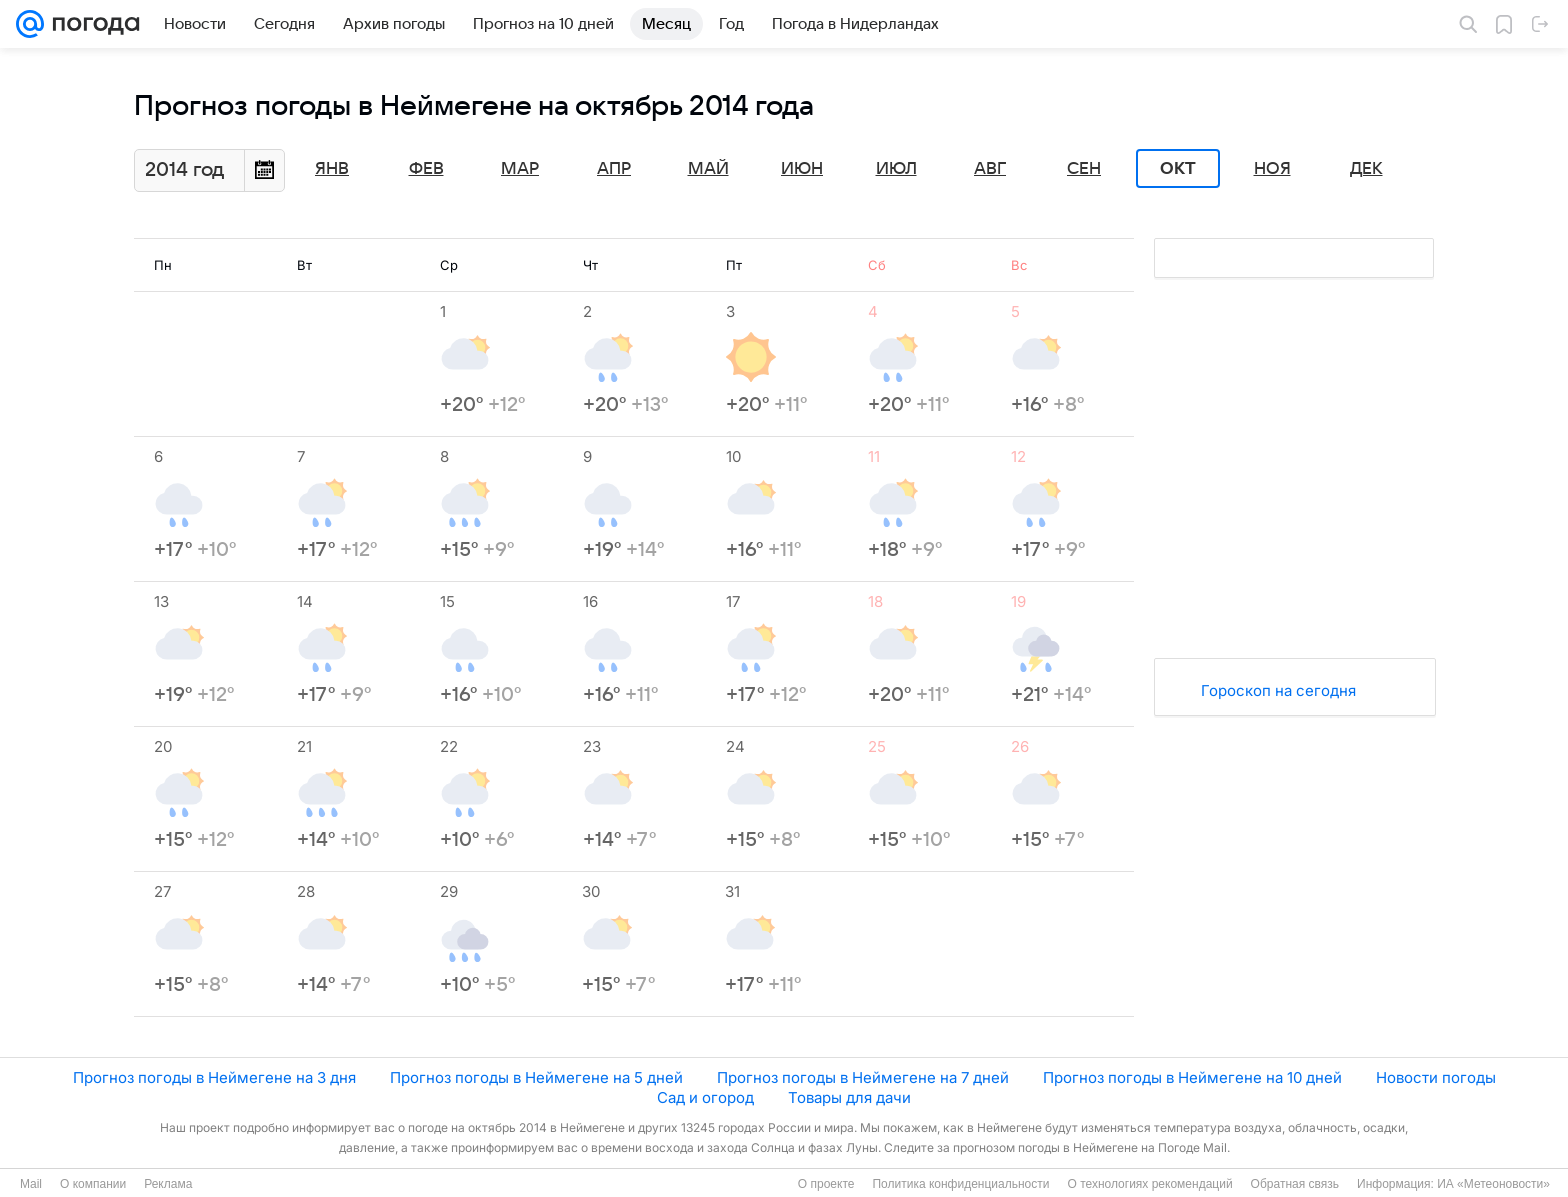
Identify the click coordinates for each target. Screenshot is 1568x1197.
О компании (93, 1184)
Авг (990, 169)
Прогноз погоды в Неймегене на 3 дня (214, 1077)
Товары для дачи (849, 1097)
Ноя (1272, 169)
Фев (426, 169)
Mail (31, 1184)
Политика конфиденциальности (960, 1184)
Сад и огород (705, 1097)
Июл (896, 169)
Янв (332, 169)
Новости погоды (1436, 1077)
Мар (520, 169)
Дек (1366, 169)
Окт (1178, 169)
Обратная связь (1295, 1184)
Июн (802, 169)
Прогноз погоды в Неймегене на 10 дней (1192, 1077)
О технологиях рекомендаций (1149, 1184)
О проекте (826, 1184)
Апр (614, 169)
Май (708, 169)
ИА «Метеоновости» (1493, 1184)
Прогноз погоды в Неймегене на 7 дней (863, 1077)
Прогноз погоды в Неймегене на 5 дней (536, 1077)
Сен (1084, 169)
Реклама (168, 1184)
